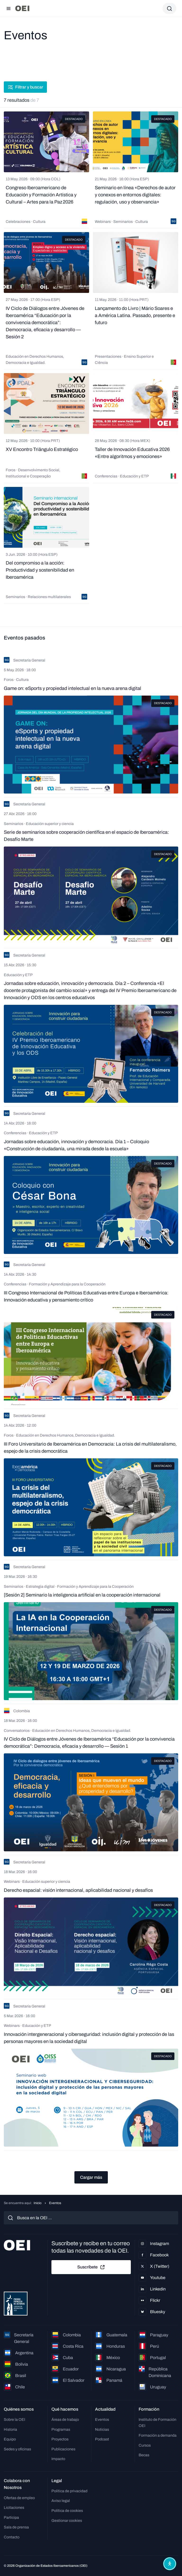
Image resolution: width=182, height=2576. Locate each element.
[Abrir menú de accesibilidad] (169, 2563)
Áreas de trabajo (65, 2419)
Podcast (102, 2439)
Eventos (102, 2419)
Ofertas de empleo (19, 2498)
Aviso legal (60, 2501)
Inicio (37, 2203)
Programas (60, 2429)
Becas (144, 2455)
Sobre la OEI (14, 2419)
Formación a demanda (158, 2435)
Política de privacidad (69, 2491)
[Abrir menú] (8, 8)
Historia (10, 2429)
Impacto (58, 2459)
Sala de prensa (16, 2527)
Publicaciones (63, 2449)
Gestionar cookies (66, 2521)
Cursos (145, 2445)
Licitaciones (14, 2507)
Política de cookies (67, 2511)
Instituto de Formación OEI (157, 2422)
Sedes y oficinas (17, 2449)
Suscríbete (91, 2267)
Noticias (102, 2429)
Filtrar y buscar (25, 87)
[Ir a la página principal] (22, 8)
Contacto (11, 2537)
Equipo (10, 2439)
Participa (11, 2517)
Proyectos (59, 2439)
